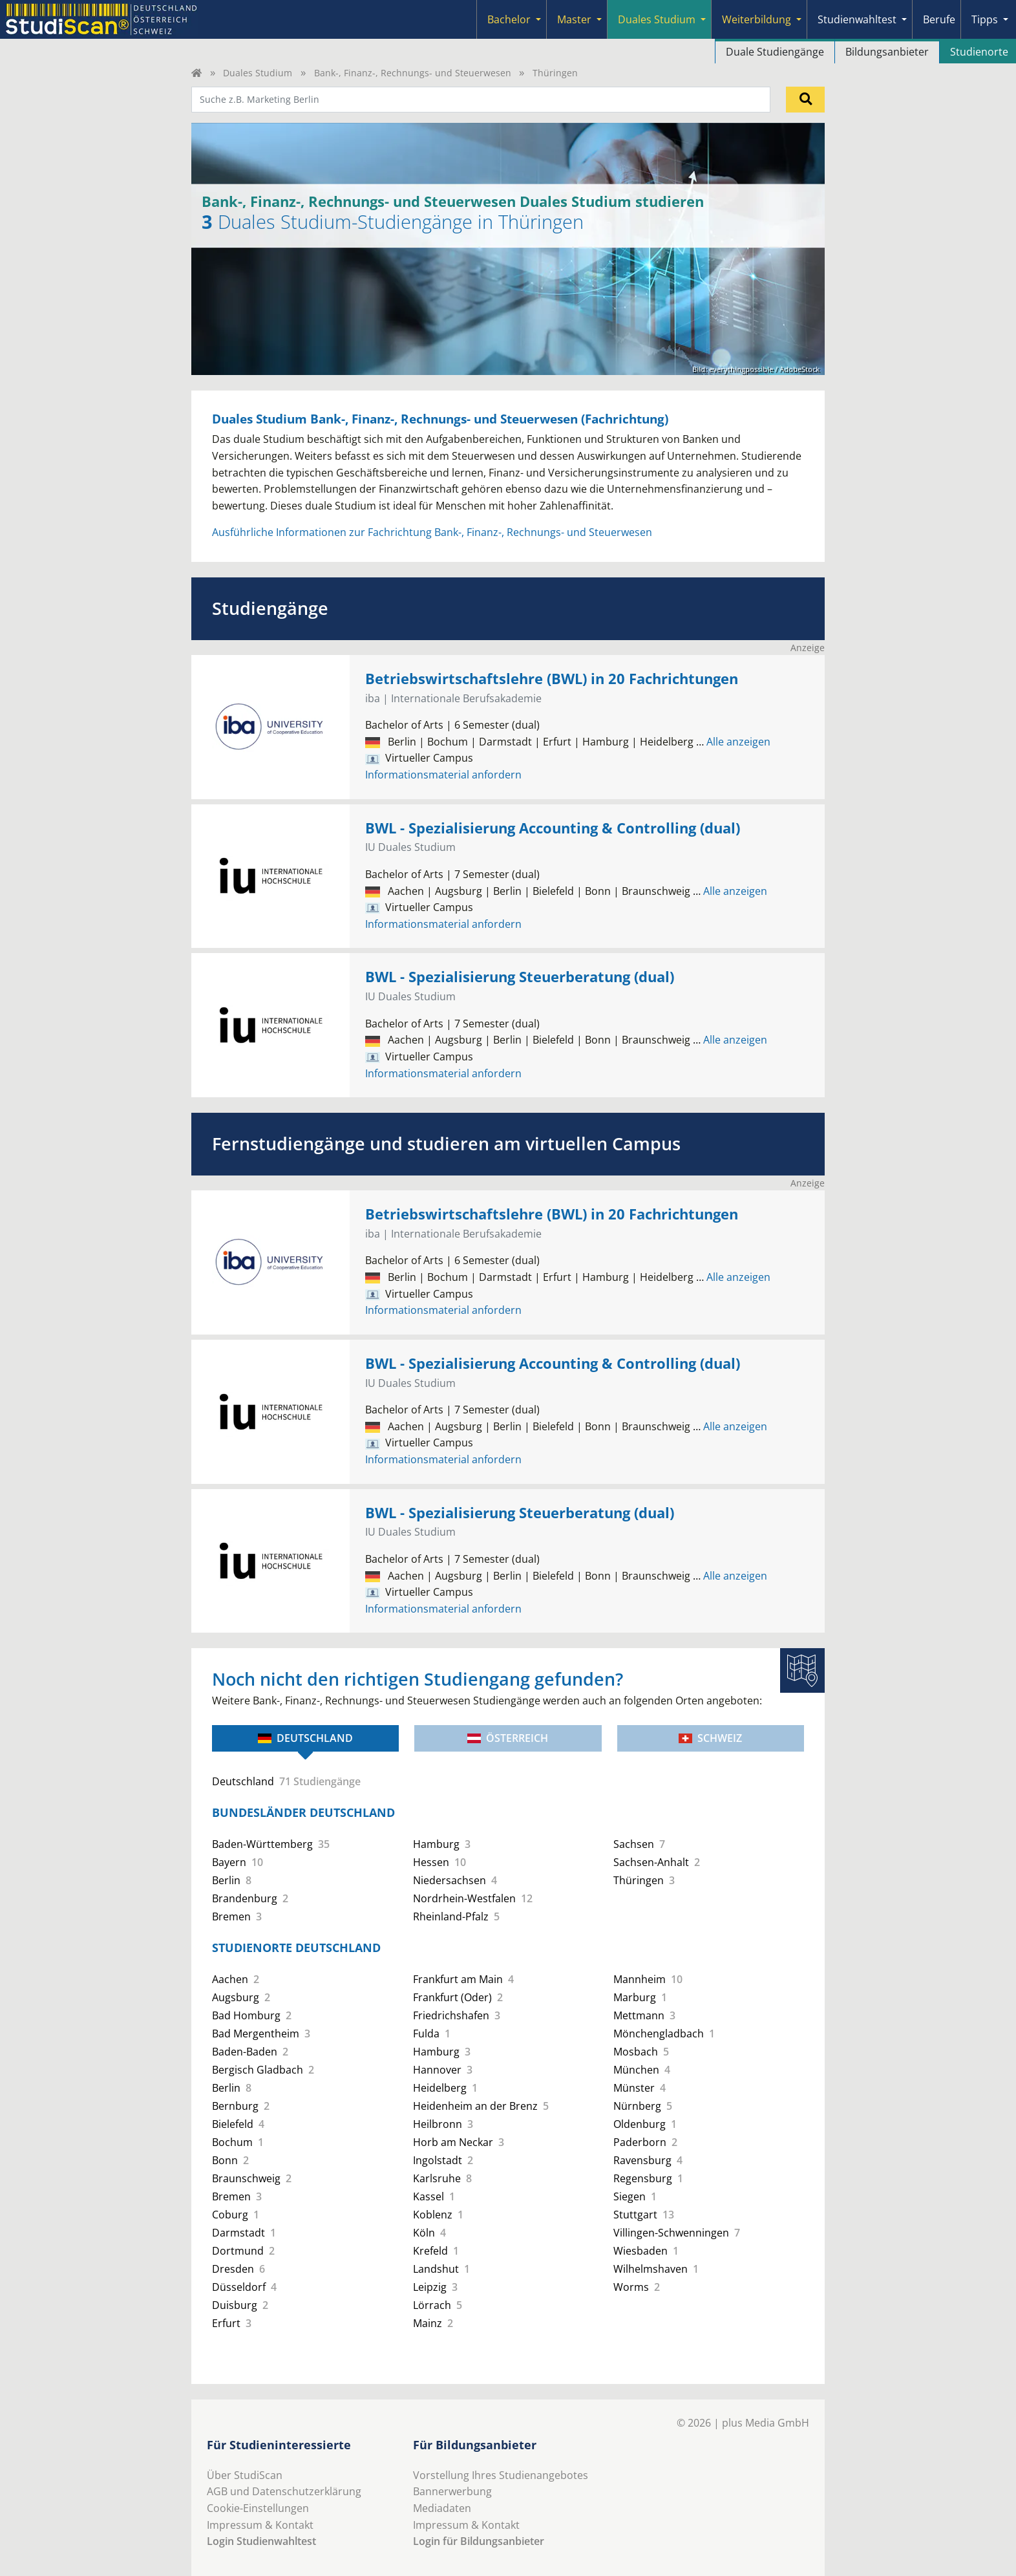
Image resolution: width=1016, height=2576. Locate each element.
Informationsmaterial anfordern (443, 774)
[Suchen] (805, 100)
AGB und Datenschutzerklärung (284, 2491)
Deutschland (305, 1738)
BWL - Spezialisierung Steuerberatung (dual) (519, 977)
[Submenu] (538, 19)
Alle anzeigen (733, 742)
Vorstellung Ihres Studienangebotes (500, 2475)
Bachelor (509, 19)
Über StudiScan (244, 2475)
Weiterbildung (756, 19)
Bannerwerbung (452, 2491)
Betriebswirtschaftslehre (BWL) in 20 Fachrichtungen (551, 679)
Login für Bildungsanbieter (478, 2541)
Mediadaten (442, 2508)
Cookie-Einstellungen (258, 2508)
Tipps (984, 19)
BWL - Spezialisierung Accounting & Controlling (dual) (552, 828)
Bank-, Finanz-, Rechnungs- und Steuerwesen (412, 73)
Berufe (939, 19)
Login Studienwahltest (261, 2541)
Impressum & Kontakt (260, 2525)
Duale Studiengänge (775, 52)
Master (574, 19)
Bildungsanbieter (887, 52)
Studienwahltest (857, 19)
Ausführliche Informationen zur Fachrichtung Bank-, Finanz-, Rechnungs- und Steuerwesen (432, 532)
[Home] (196, 72)
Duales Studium (656, 19)
